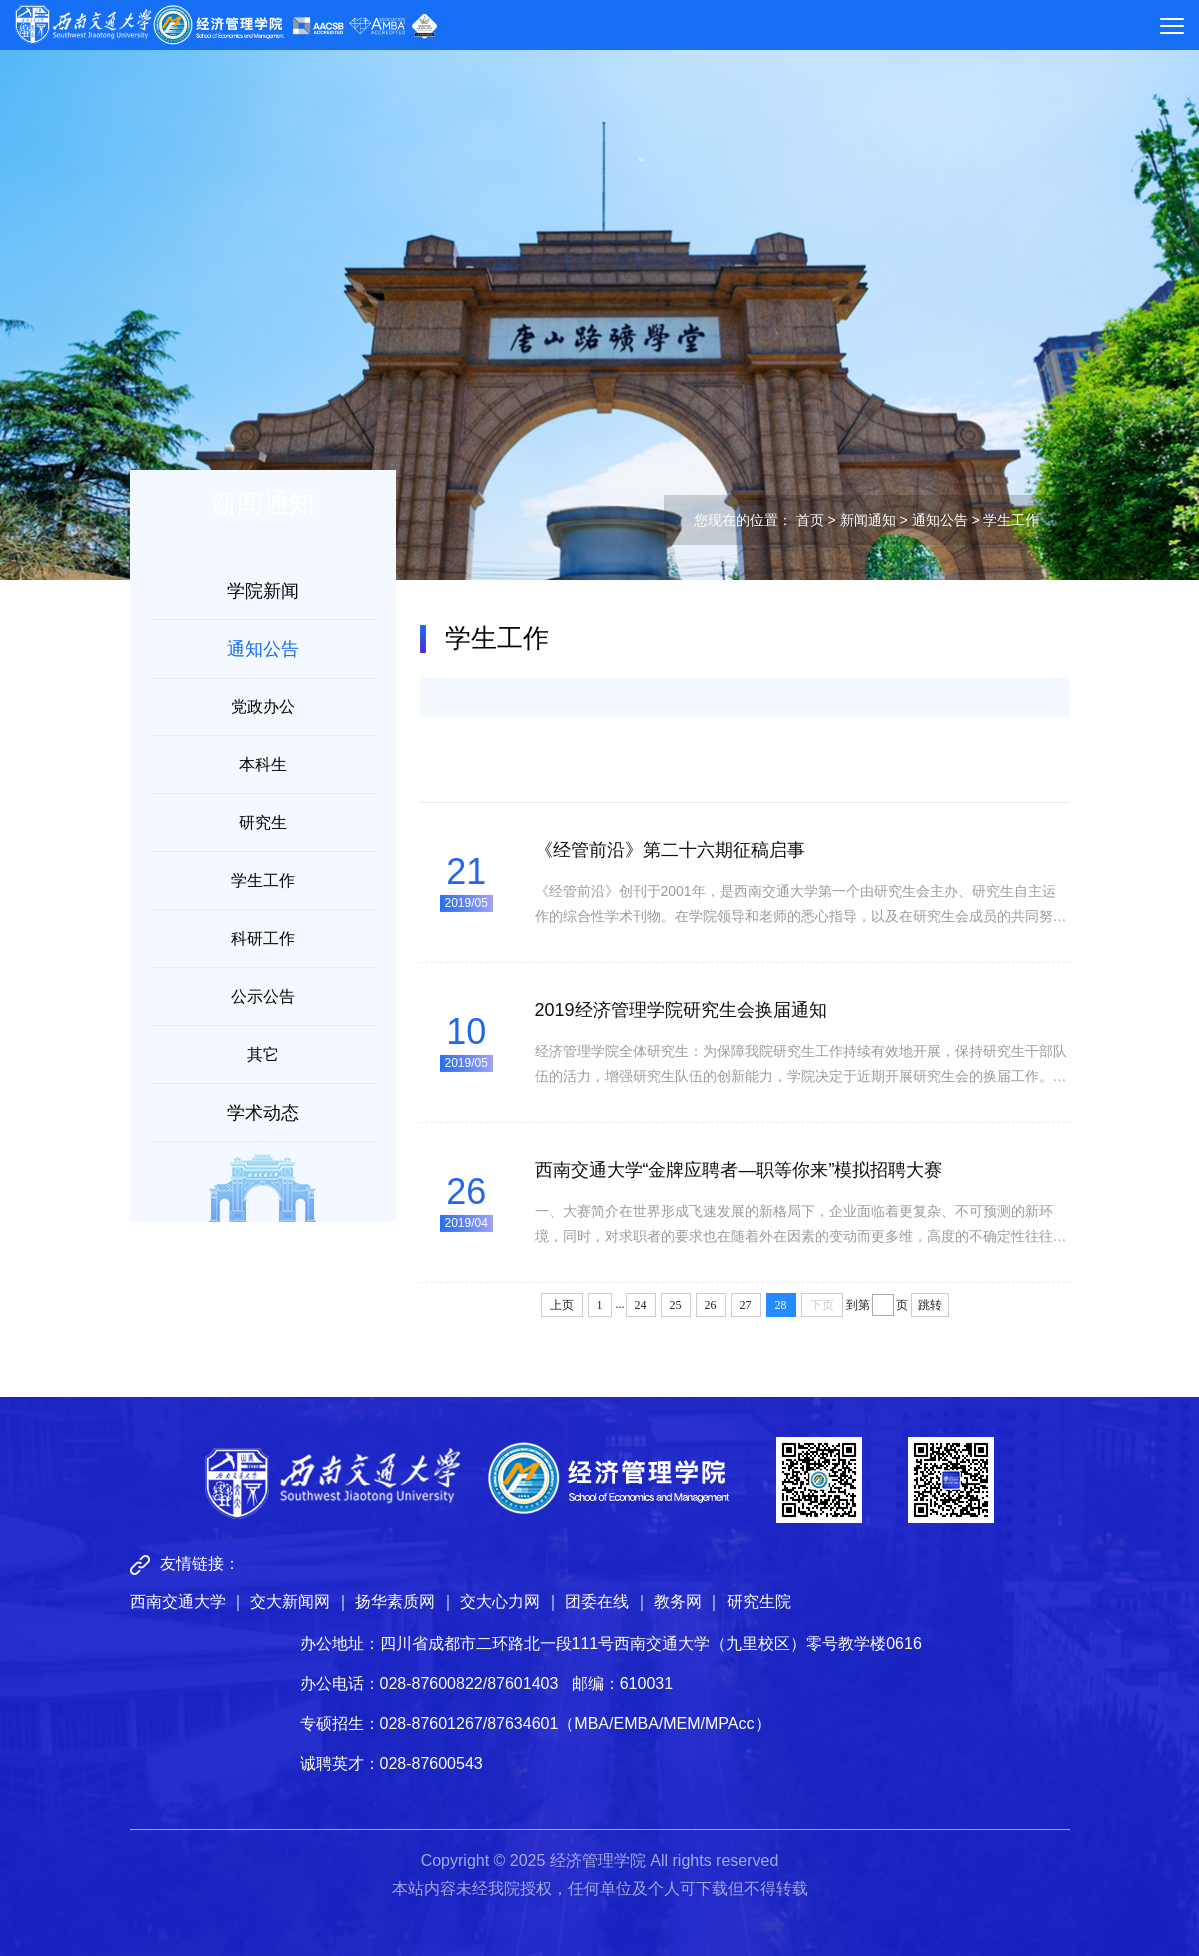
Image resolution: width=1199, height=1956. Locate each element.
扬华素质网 (395, 1601)
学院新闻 (263, 591)
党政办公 (263, 706)
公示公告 (263, 996)
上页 (562, 1305)
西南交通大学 (178, 1601)
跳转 (930, 1305)
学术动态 (263, 1113)
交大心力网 (500, 1601)
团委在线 (597, 1601)
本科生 (263, 764)
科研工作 (263, 938)
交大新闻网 (290, 1601)
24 (641, 1305)
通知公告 (940, 520)
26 (711, 1305)
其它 (263, 1054)
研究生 (263, 822)
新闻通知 (868, 520)
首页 (810, 520)
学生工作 (263, 880)
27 (746, 1305)
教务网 (678, 1601)
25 (676, 1305)
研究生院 (759, 1601)
